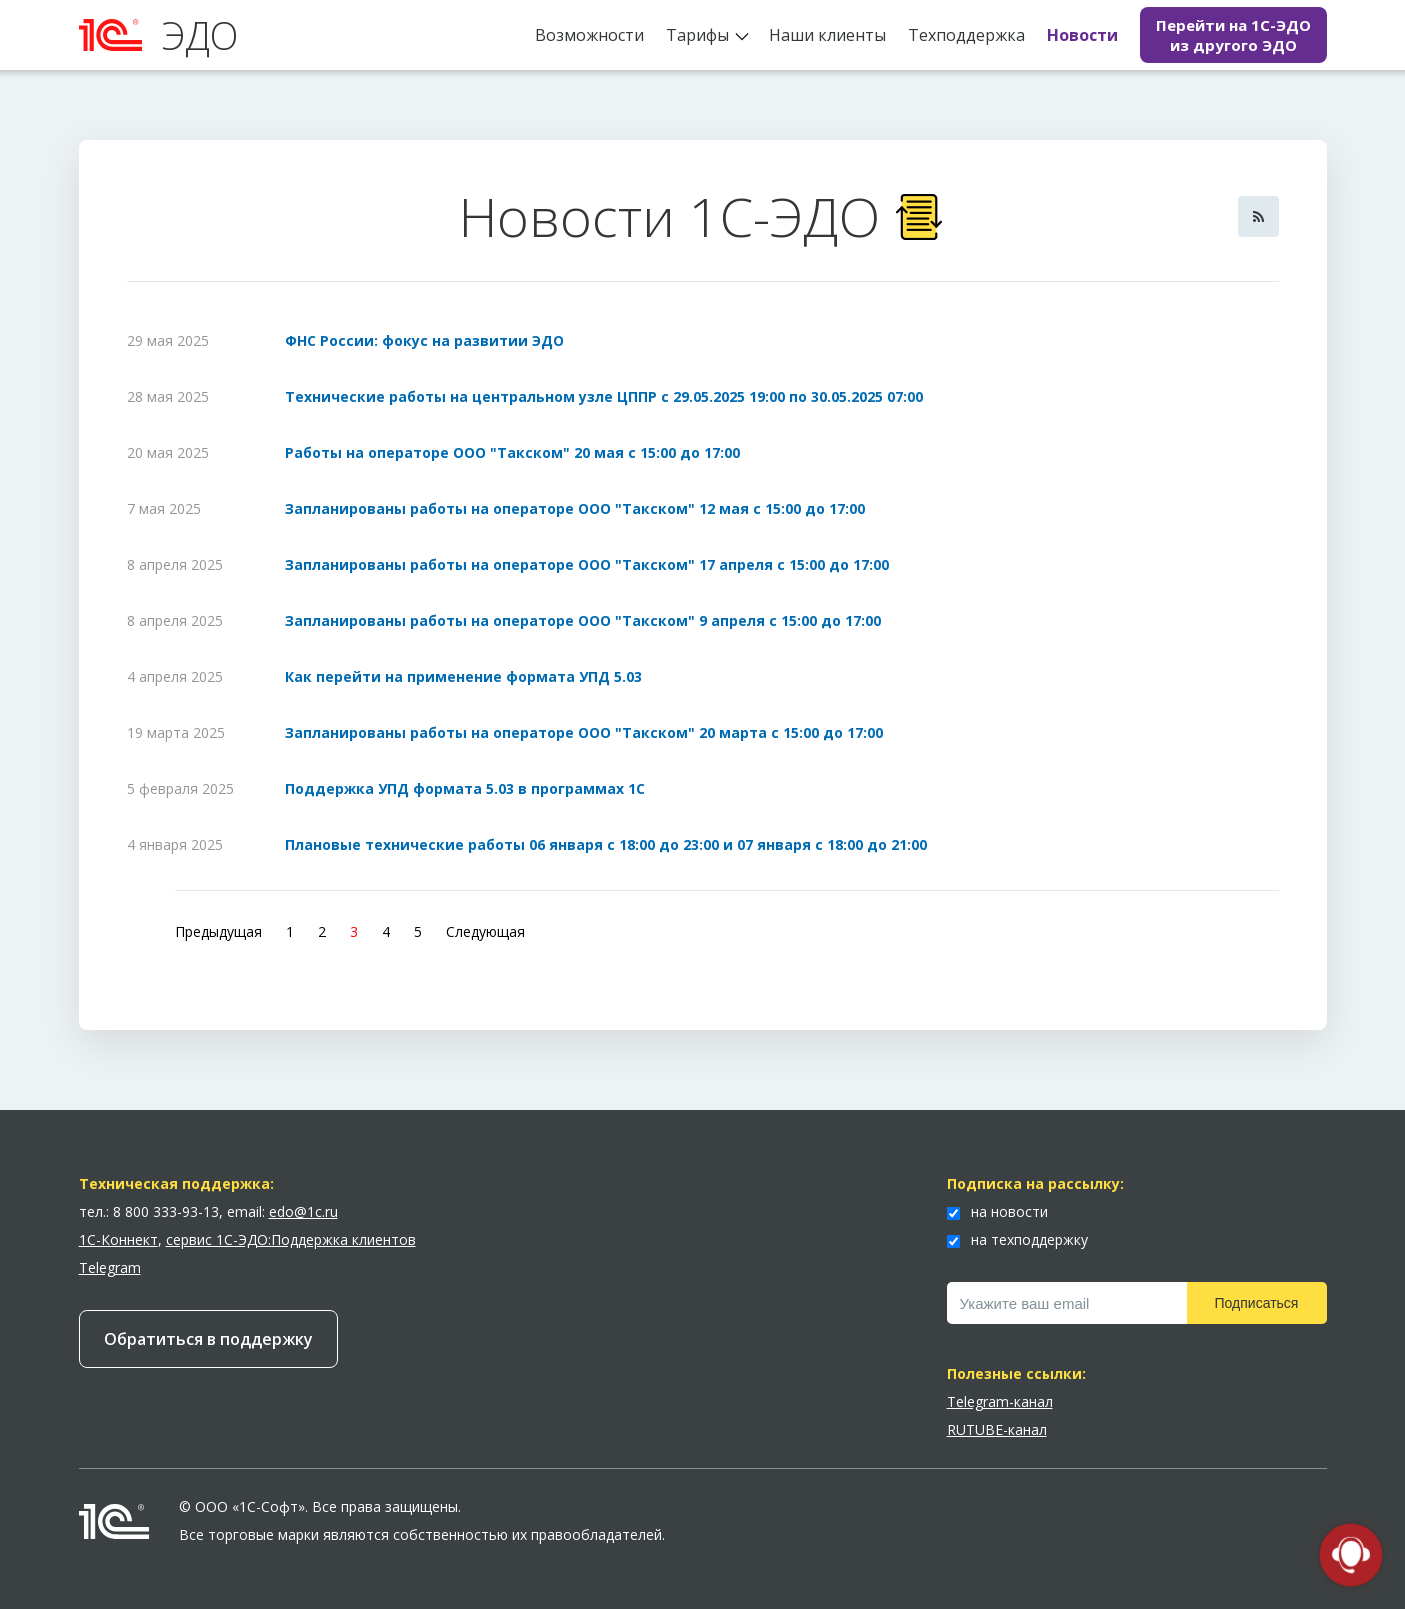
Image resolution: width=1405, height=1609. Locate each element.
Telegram (110, 1267)
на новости (997, 1211)
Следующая (485, 931)
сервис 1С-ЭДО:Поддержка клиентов (291, 1239)
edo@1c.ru (303, 1211)
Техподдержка (966, 35)
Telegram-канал (1000, 1401)
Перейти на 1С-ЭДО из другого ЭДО (1233, 35)
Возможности (589, 35)
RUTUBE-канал (997, 1429)
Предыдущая (218, 931)
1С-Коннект (118, 1239)
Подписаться (1257, 1303)
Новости (1082, 35)
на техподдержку (1017, 1239)
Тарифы (697, 35)
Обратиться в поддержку (208, 1339)
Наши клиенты (827, 35)
